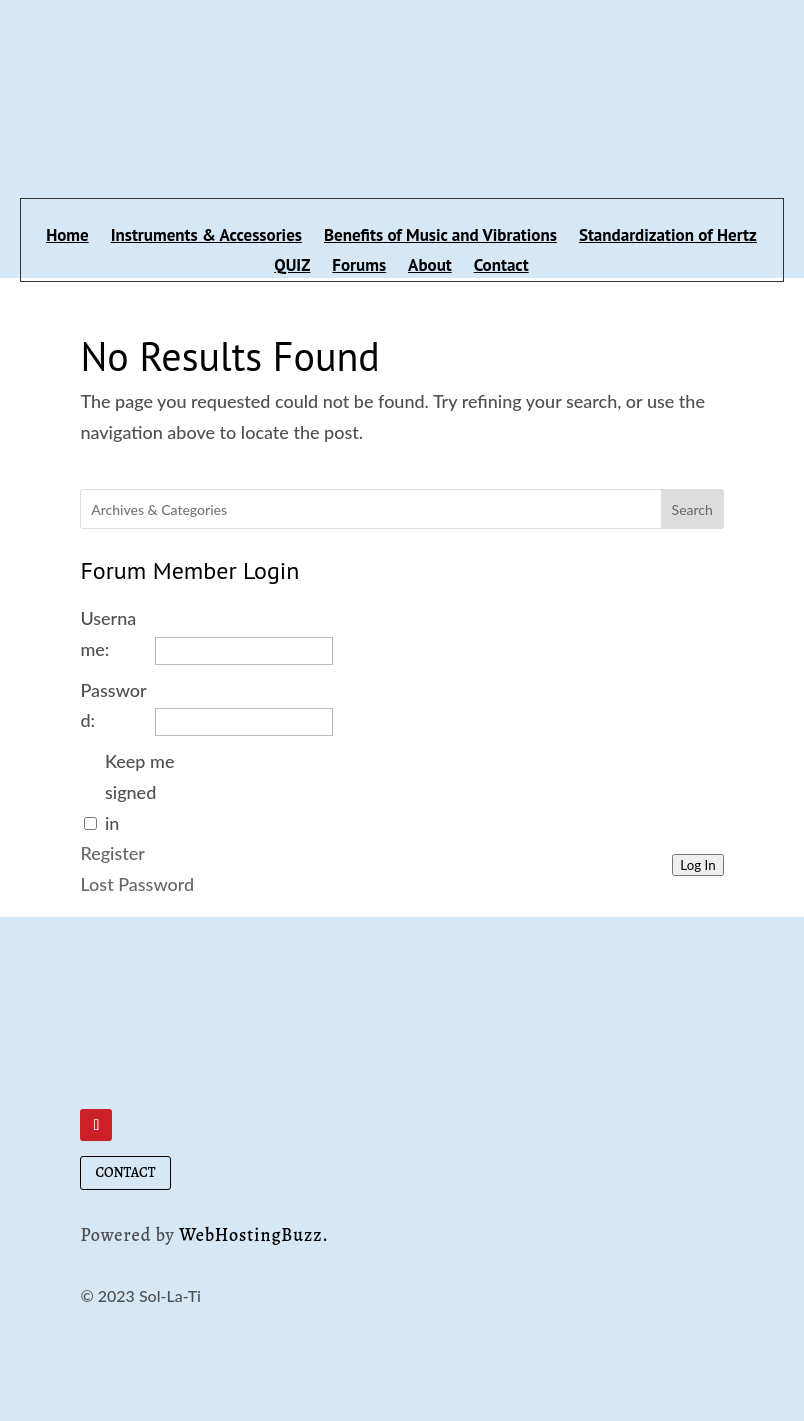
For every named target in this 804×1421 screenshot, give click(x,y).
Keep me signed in (140, 791)
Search (692, 509)
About (430, 267)
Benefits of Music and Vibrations (440, 237)
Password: (113, 705)
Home (67, 237)
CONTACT (125, 1172)
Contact (501, 267)
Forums (359, 267)
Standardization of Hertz (668, 237)
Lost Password (137, 884)
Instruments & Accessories (206, 237)
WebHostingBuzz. (254, 1235)
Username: (108, 633)
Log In (697, 865)
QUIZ (292, 267)
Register (112, 853)
